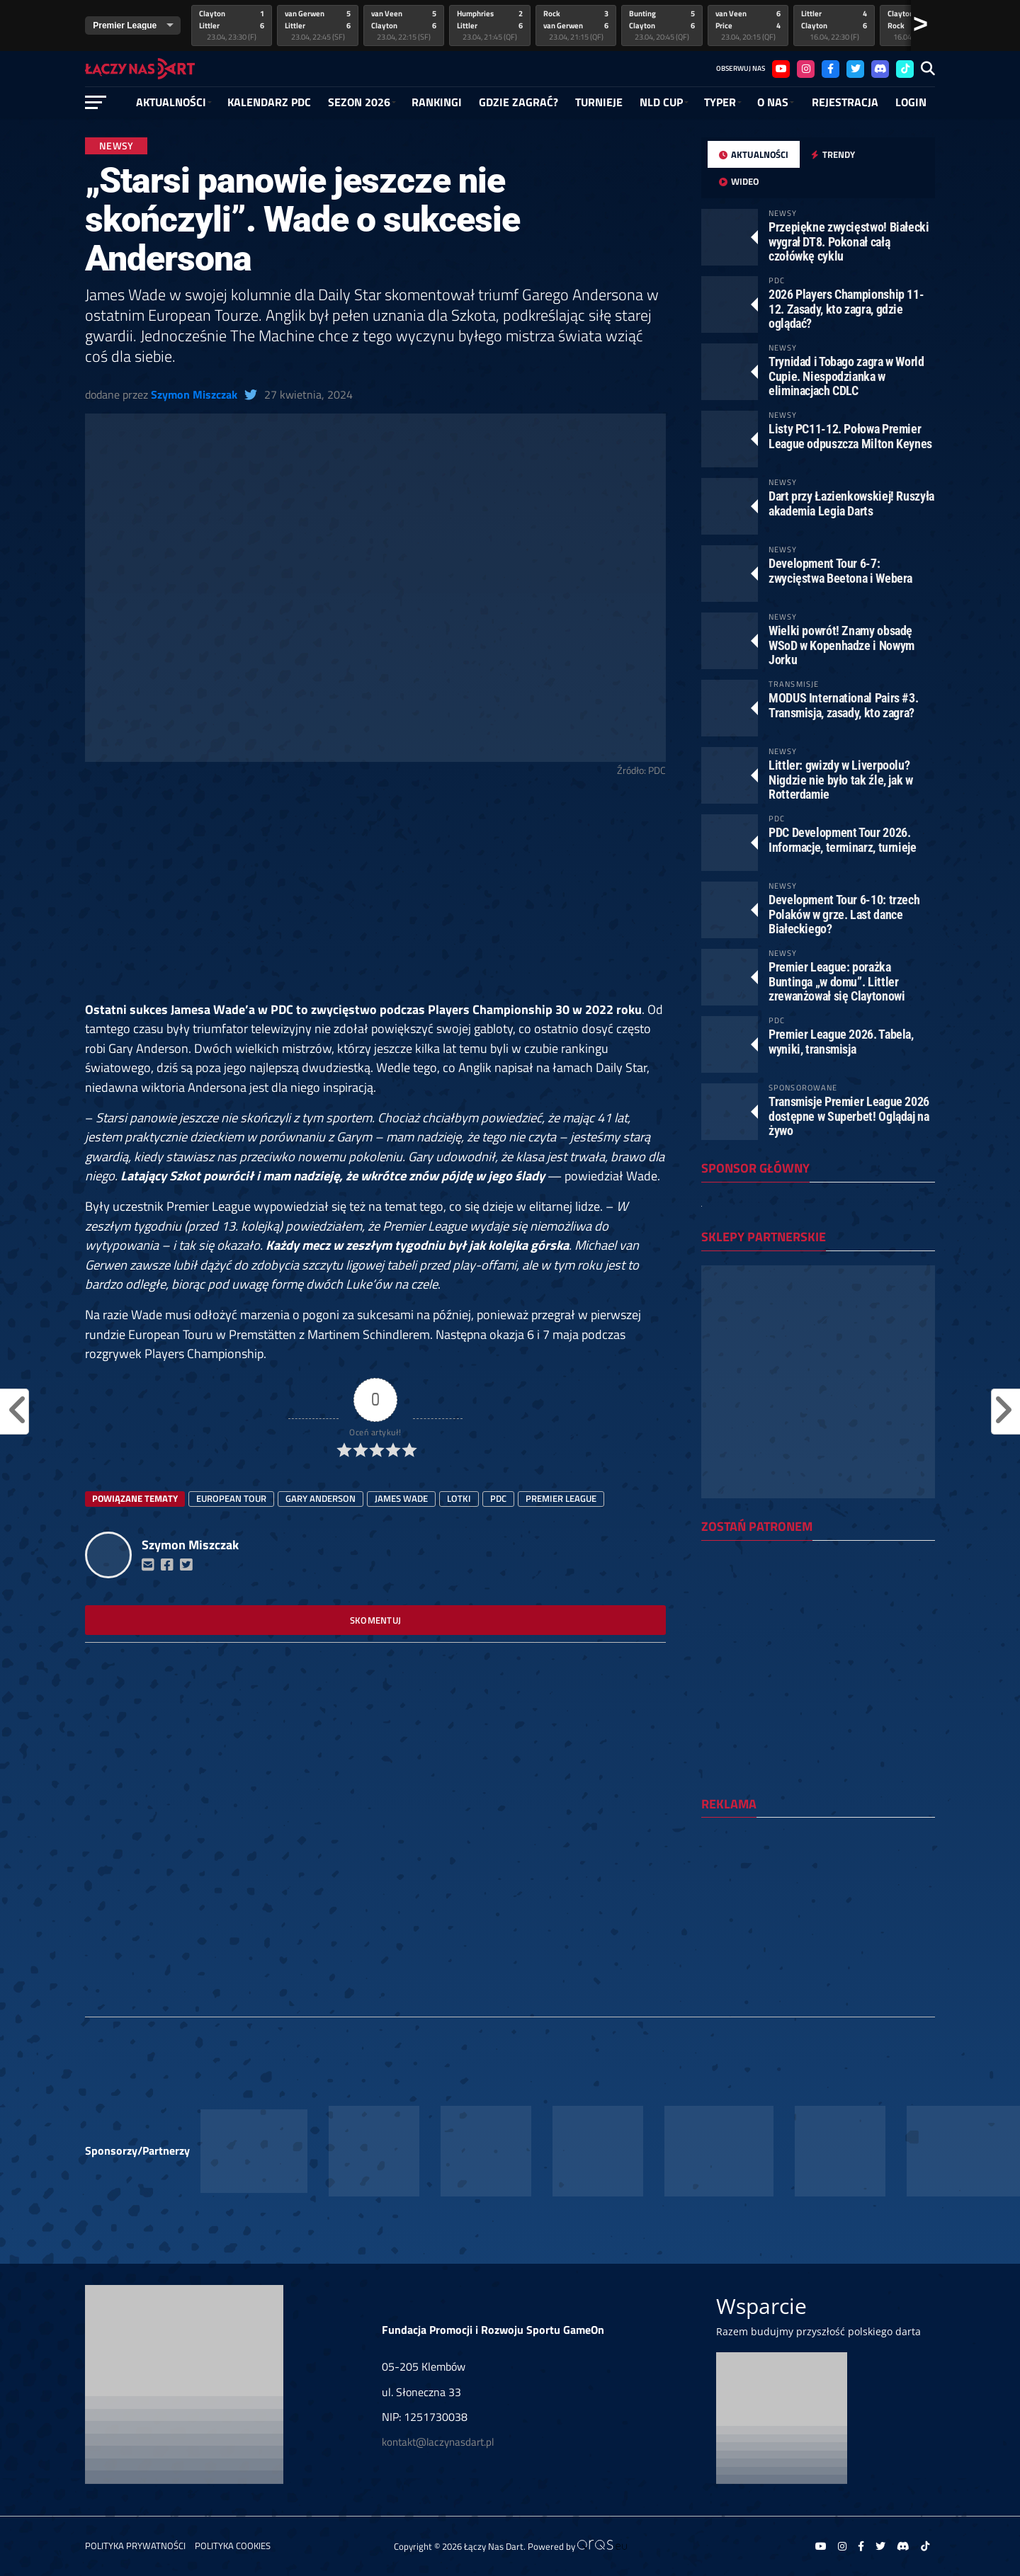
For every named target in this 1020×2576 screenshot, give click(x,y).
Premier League (561, 1498)
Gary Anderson (320, 1498)
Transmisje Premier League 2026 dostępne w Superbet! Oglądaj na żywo (849, 1115)
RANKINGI (437, 101)
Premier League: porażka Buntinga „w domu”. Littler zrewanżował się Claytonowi (837, 981)
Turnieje (599, 101)
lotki (459, 1498)
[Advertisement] (375, 895)
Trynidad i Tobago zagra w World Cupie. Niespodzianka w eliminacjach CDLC (846, 375)
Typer (720, 101)
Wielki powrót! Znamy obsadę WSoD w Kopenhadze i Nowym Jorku (841, 644)
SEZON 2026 (359, 101)
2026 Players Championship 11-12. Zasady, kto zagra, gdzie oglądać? (846, 308)
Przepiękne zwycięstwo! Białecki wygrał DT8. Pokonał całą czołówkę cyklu (849, 241)
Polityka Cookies (233, 2545)
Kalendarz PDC (269, 101)
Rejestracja (845, 101)
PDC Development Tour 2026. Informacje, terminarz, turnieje (843, 839)
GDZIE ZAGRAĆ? (518, 101)
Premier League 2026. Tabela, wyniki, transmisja (841, 1041)
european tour (231, 1498)
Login (910, 101)
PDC (498, 1498)
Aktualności (171, 101)
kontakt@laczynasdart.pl (438, 2442)
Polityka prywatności (135, 2545)
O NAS (772, 101)
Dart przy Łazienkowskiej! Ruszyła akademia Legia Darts (851, 503)
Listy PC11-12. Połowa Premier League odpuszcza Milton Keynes (850, 435)
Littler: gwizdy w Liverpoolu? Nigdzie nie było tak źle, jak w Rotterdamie (841, 779)
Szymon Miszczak (194, 394)
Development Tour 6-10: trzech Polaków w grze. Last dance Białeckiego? (844, 913)
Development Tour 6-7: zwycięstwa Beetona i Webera (840, 570)
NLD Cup (661, 101)
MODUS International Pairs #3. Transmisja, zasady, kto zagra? (843, 704)
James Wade (401, 1498)
